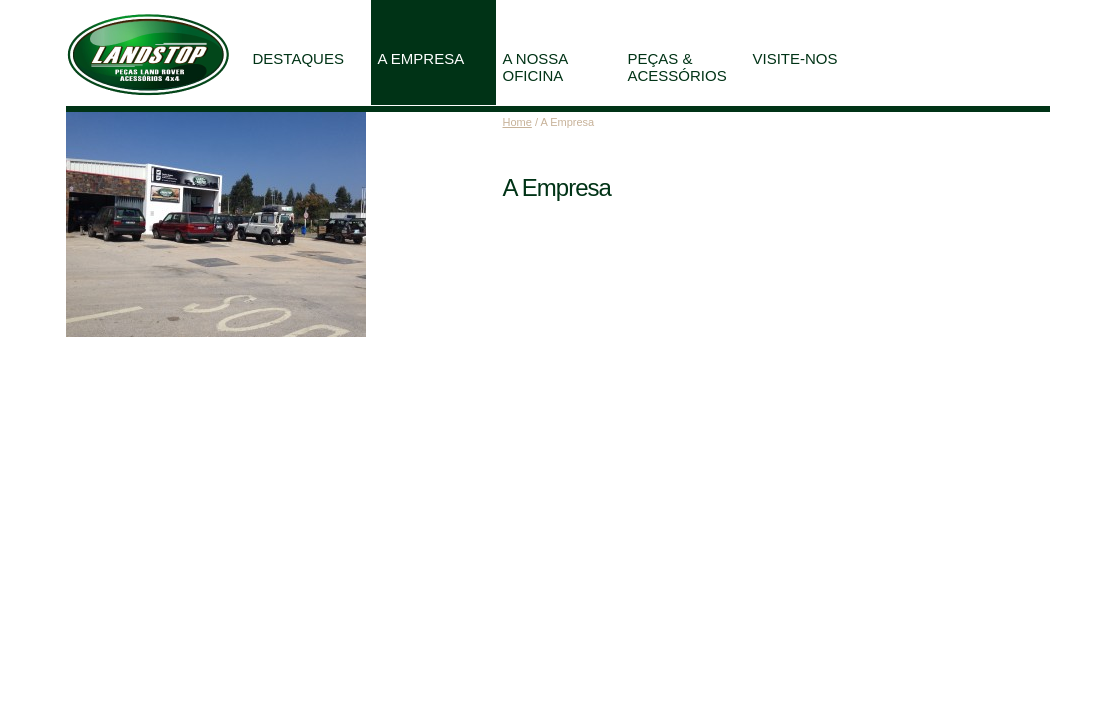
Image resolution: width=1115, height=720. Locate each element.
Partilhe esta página (962, 10)
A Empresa (421, 58)
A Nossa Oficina (536, 67)
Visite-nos (795, 58)
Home (517, 122)
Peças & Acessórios (677, 67)
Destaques (298, 58)
